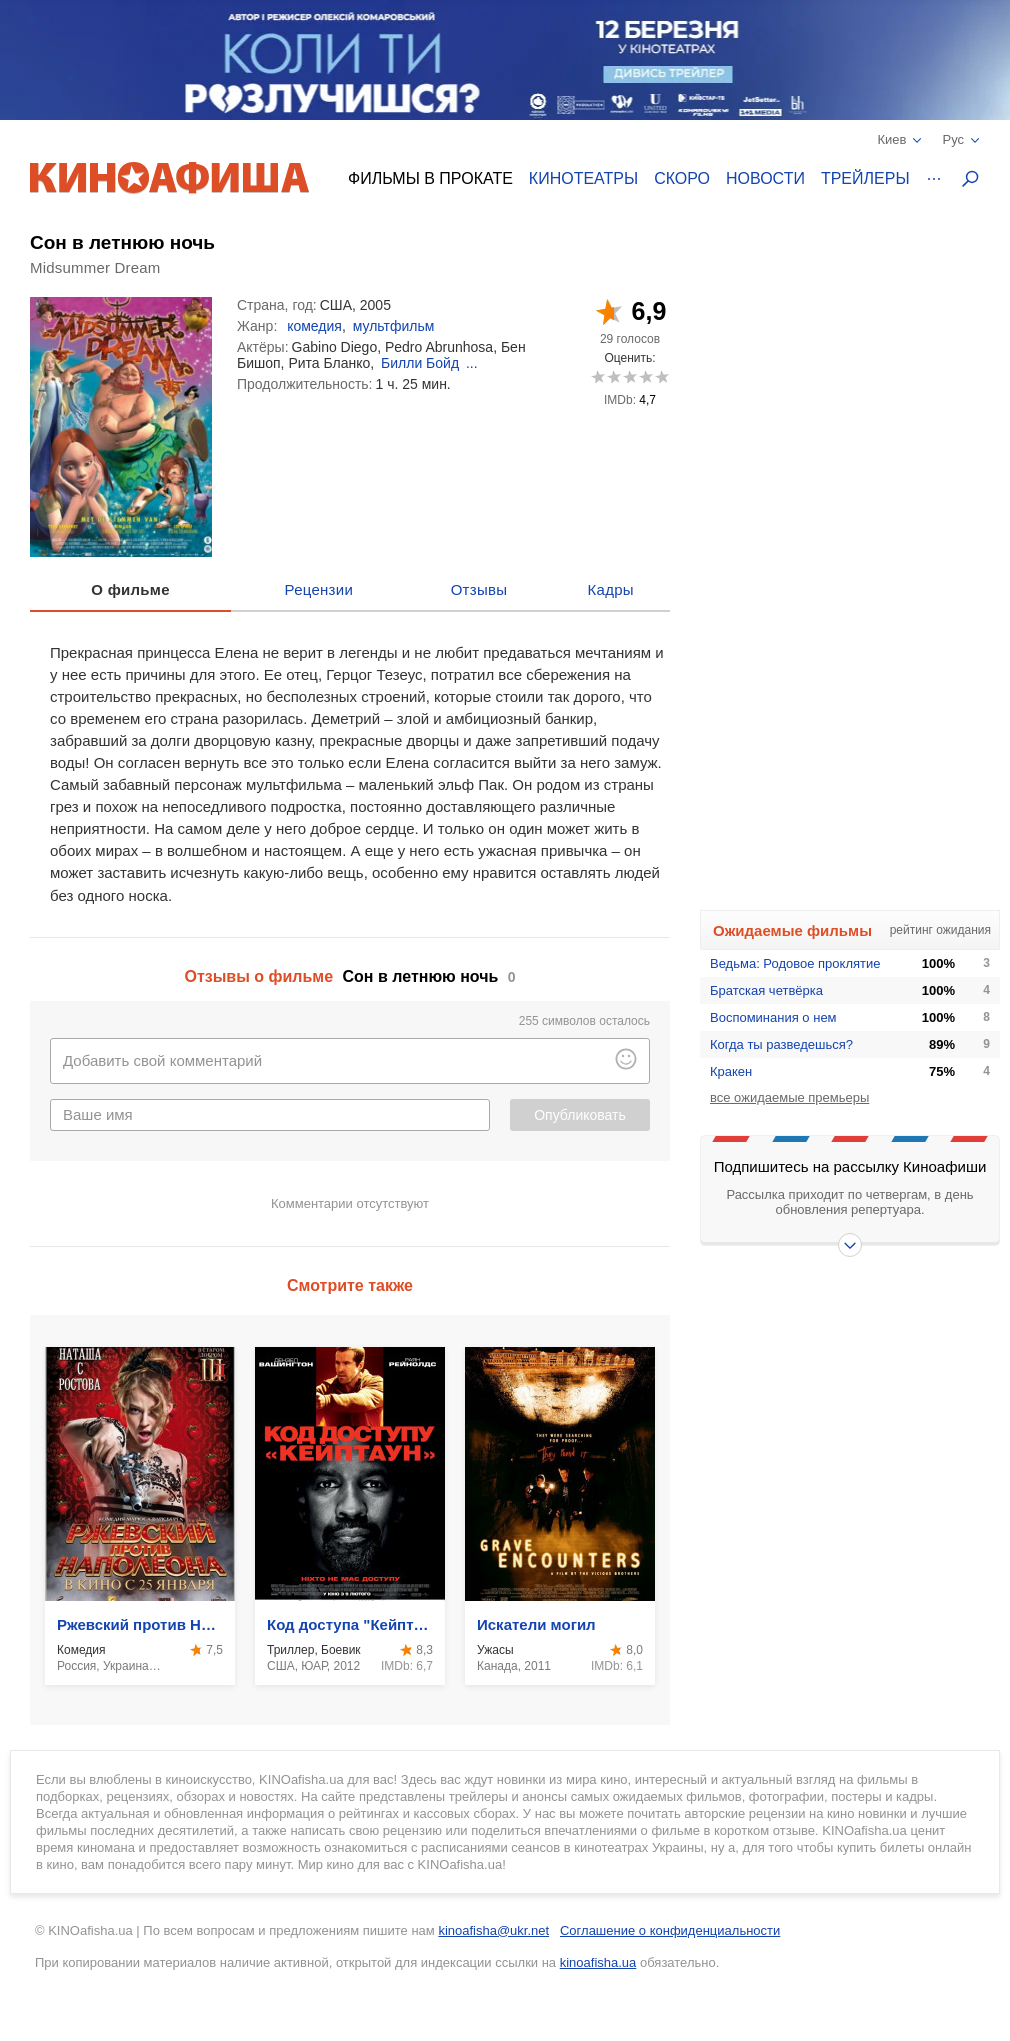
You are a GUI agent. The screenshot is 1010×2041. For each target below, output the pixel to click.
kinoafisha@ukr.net (493, 1930)
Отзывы (479, 589)
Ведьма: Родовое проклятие (795, 963)
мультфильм (394, 326)
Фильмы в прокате (430, 178)
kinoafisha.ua (598, 1962)
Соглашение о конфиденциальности (670, 1930)
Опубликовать (580, 1115)
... (472, 363)
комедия (314, 326)
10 (661, 376)
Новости (765, 178)
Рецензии (319, 589)
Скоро (682, 178)
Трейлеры (865, 178)
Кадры (611, 589)
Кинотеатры (583, 178)
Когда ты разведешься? (781, 1044)
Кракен (731, 1071)
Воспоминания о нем (773, 1017)
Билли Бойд (420, 363)
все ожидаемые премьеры (789, 1097)
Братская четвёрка (766, 990)
